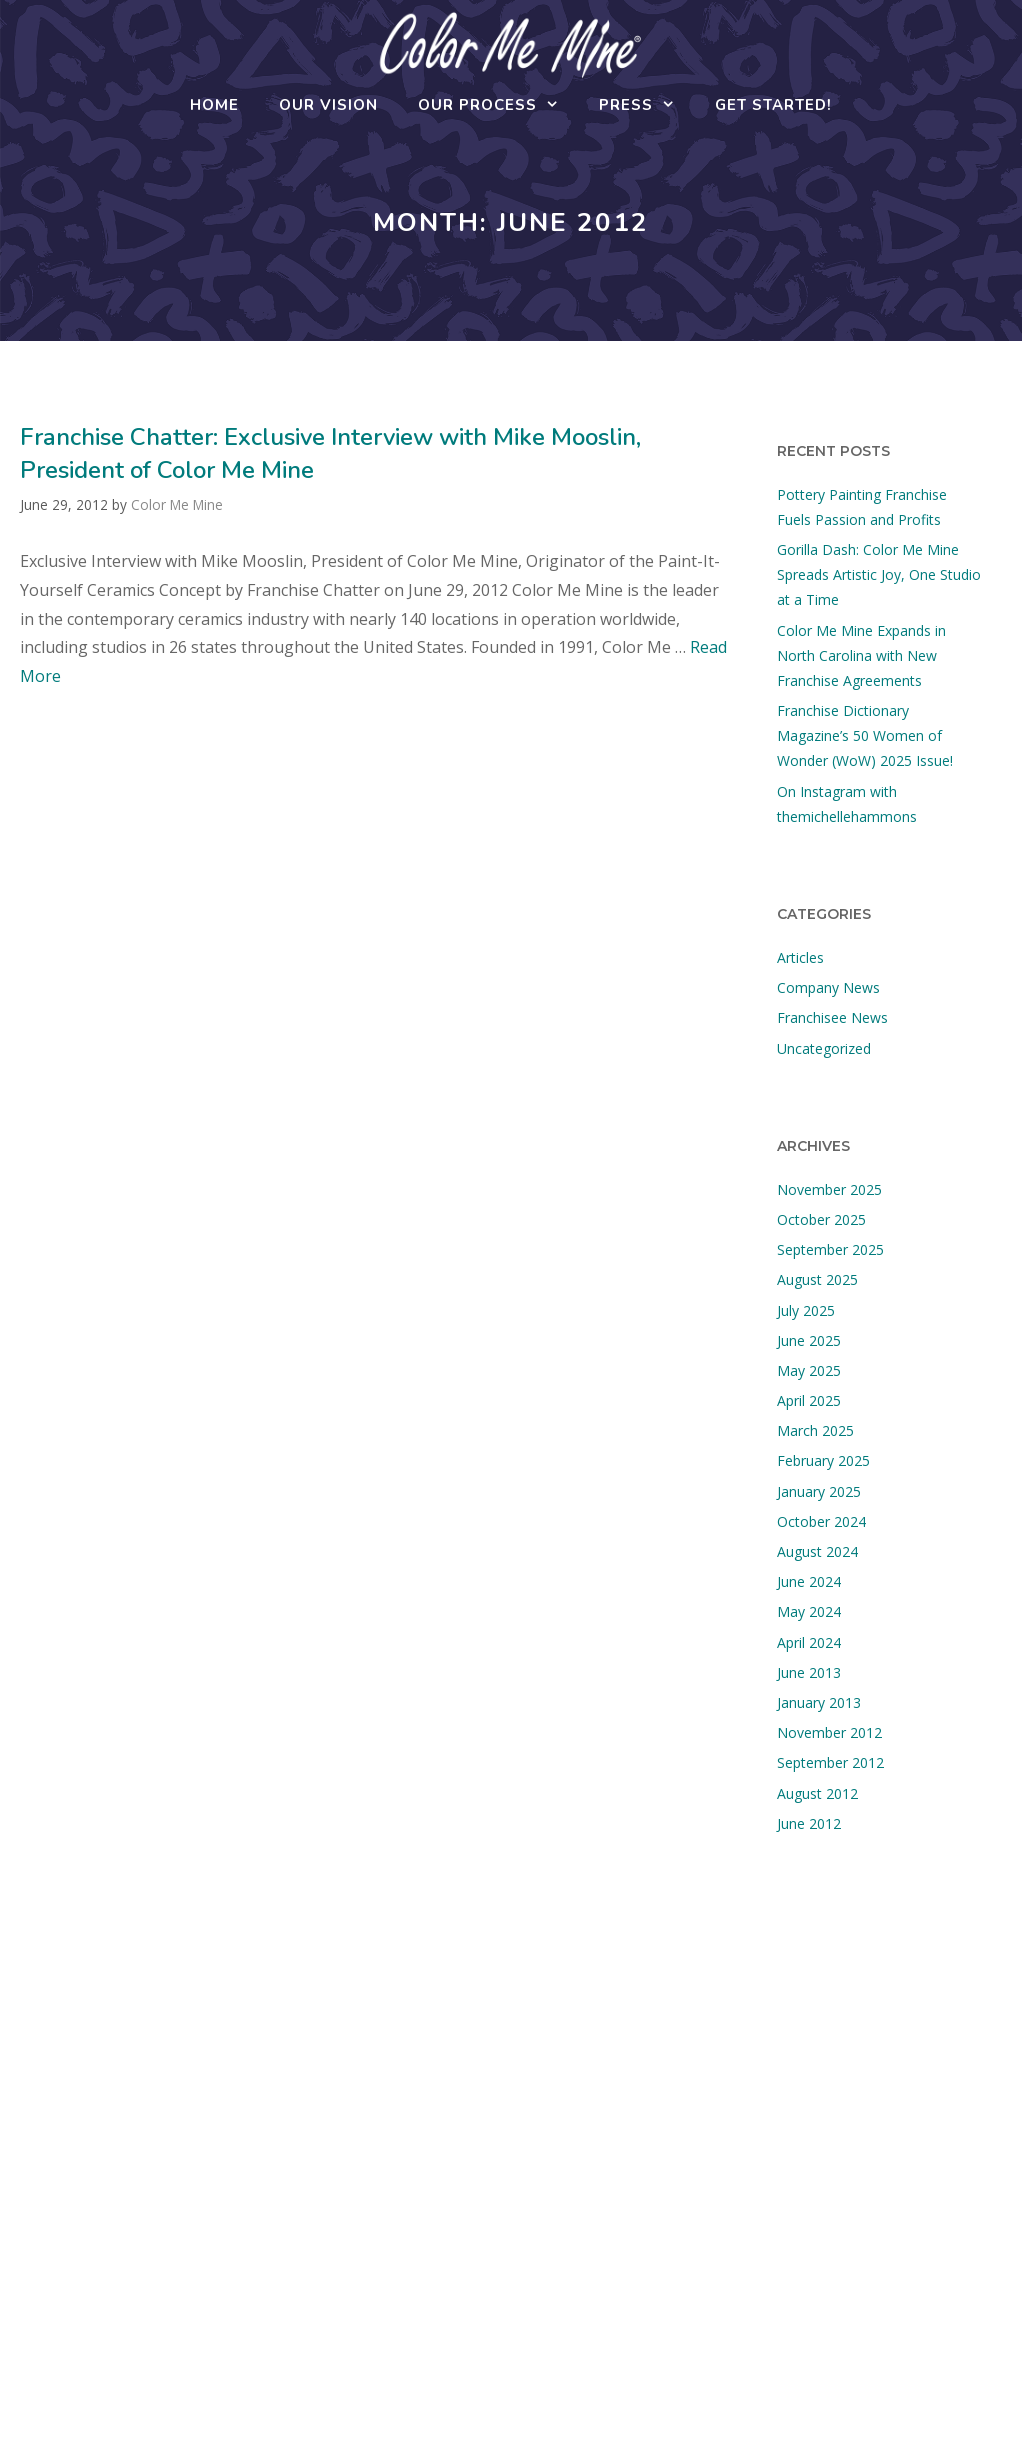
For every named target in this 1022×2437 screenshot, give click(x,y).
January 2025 (819, 1491)
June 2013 (809, 1672)
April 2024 (809, 1642)
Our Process (498, 105)
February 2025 (823, 1460)
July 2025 (806, 1310)
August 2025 (817, 1279)
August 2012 (817, 1793)
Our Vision (328, 105)
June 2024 (809, 1581)
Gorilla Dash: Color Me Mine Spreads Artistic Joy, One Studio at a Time (879, 574)
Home (214, 105)
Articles (800, 957)
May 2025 (809, 1370)
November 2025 (829, 1189)
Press (647, 105)
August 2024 (817, 1551)
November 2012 (829, 1732)
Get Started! (773, 105)
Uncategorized (824, 1048)
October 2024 (821, 1521)
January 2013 (819, 1702)
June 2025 (809, 1340)
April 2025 (809, 1400)
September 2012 (830, 1762)
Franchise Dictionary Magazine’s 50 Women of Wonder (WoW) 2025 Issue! (865, 735)
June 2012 (809, 1823)
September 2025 (830, 1249)
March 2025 (815, 1430)
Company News (828, 987)
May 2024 (809, 1611)
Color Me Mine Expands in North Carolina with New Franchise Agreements (861, 655)
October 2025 (821, 1219)
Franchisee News (832, 1017)
